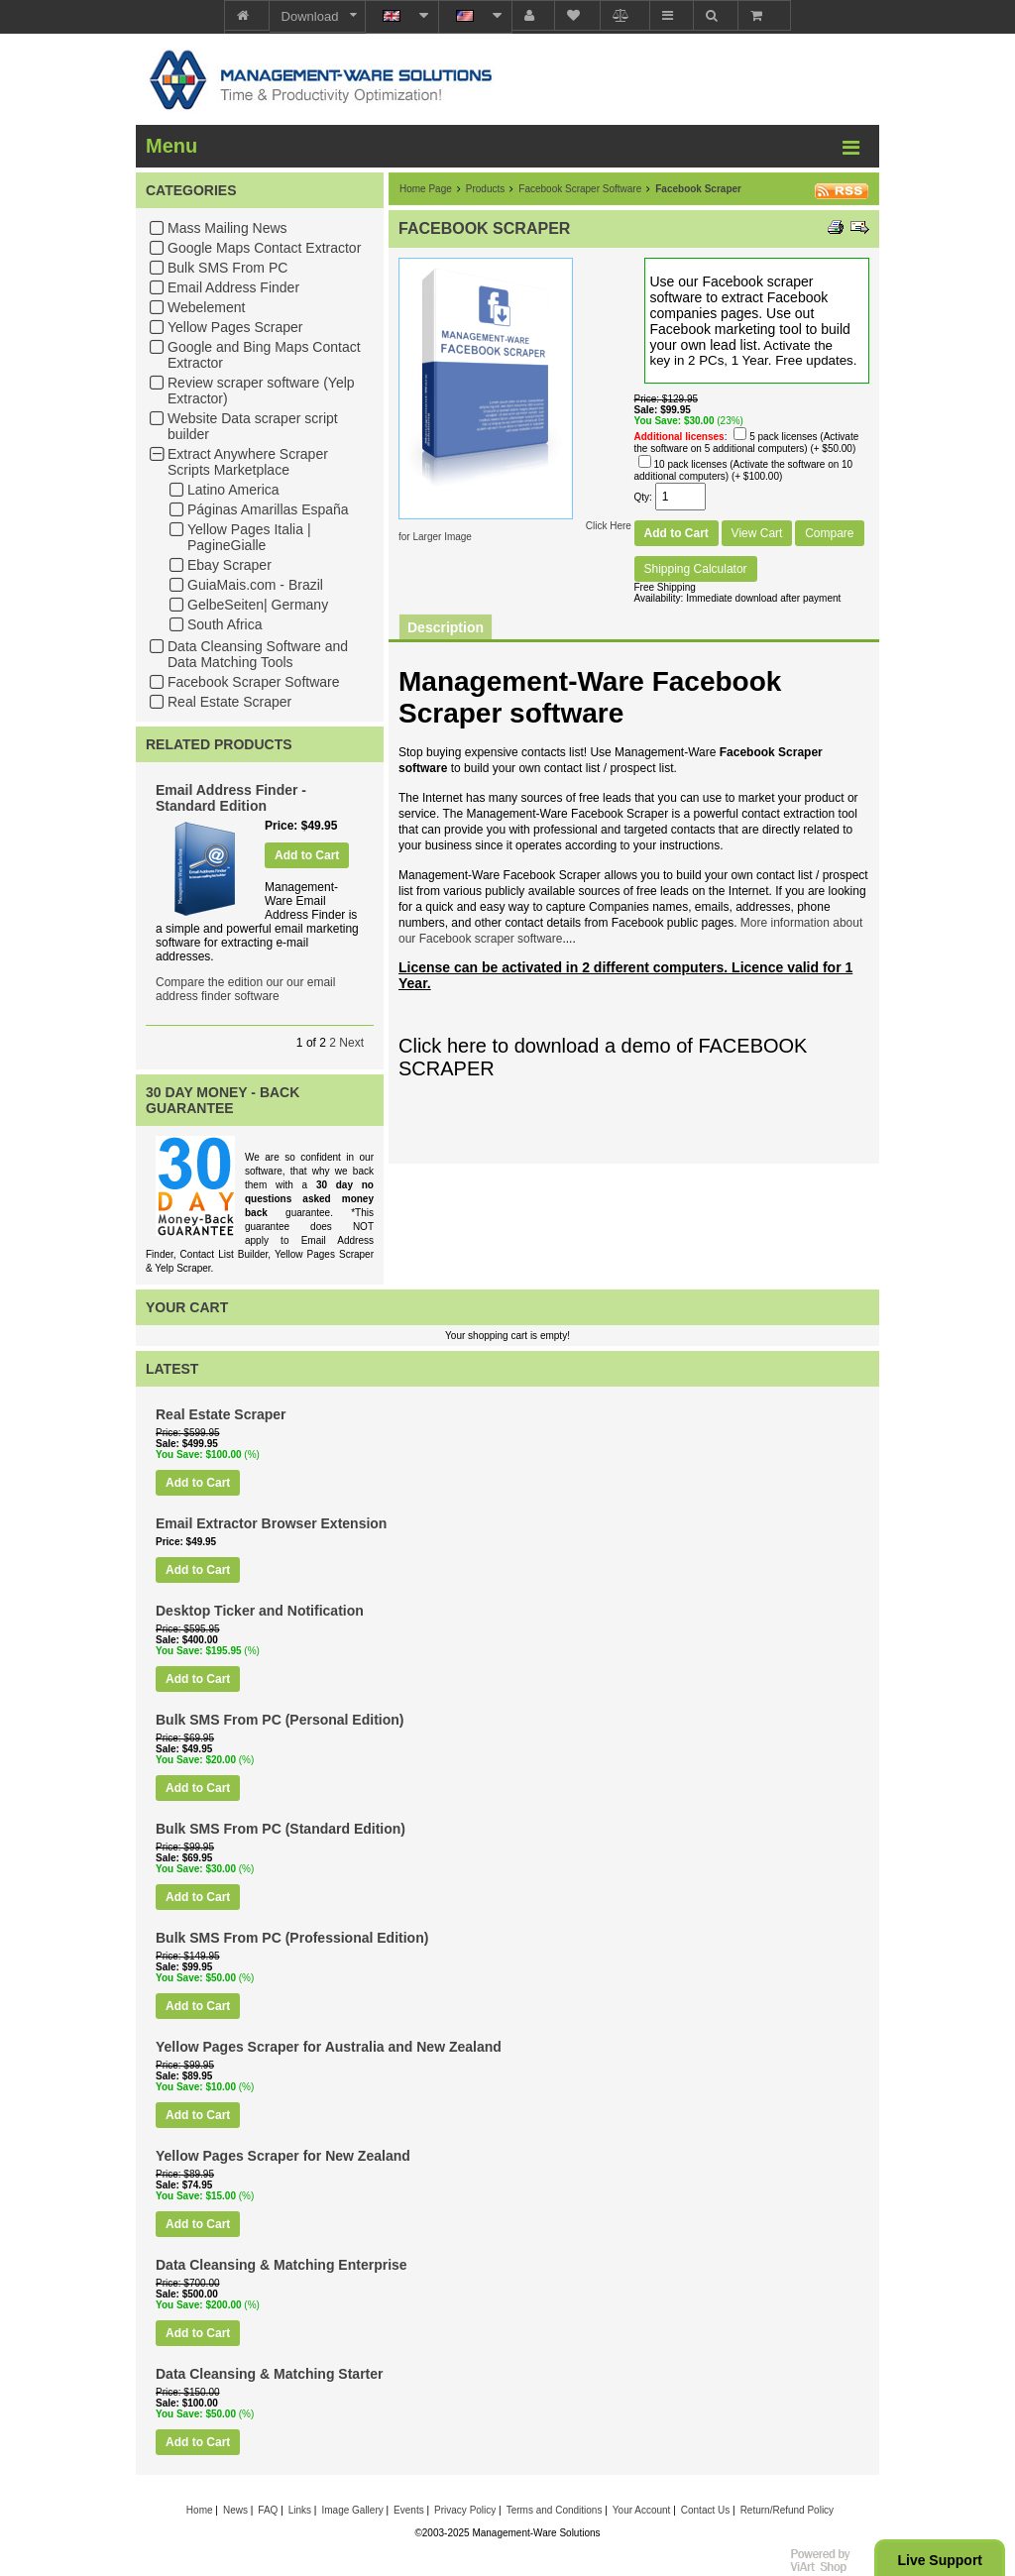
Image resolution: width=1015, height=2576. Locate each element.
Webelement (206, 307)
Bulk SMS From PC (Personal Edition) (279, 1720)
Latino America (233, 490)
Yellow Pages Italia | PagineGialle (249, 537)
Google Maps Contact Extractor (264, 248)
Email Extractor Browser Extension (271, 1523)
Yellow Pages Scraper (235, 327)
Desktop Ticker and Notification (260, 1611)
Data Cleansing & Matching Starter (270, 2374)
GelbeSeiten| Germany (257, 605)
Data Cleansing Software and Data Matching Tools (258, 654)
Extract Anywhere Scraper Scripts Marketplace (248, 462)
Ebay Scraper (229, 565)
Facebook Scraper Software (254, 682)
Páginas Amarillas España (268, 509)
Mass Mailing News (227, 228)
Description (445, 627)
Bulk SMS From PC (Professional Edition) (292, 1938)
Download (310, 16)
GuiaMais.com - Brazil (255, 585)
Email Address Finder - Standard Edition (231, 798)
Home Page (425, 188)
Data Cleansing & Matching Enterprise (281, 2265)
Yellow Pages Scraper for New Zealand (283, 2156)
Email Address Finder (233, 287)
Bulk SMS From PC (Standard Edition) (280, 1829)
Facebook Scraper (698, 188)
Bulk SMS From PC (227, 268)
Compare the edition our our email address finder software (245, 989)
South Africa (225, 624)
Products (485, 188)
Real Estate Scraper (229, 702)
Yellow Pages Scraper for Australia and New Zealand (329, 2047)
